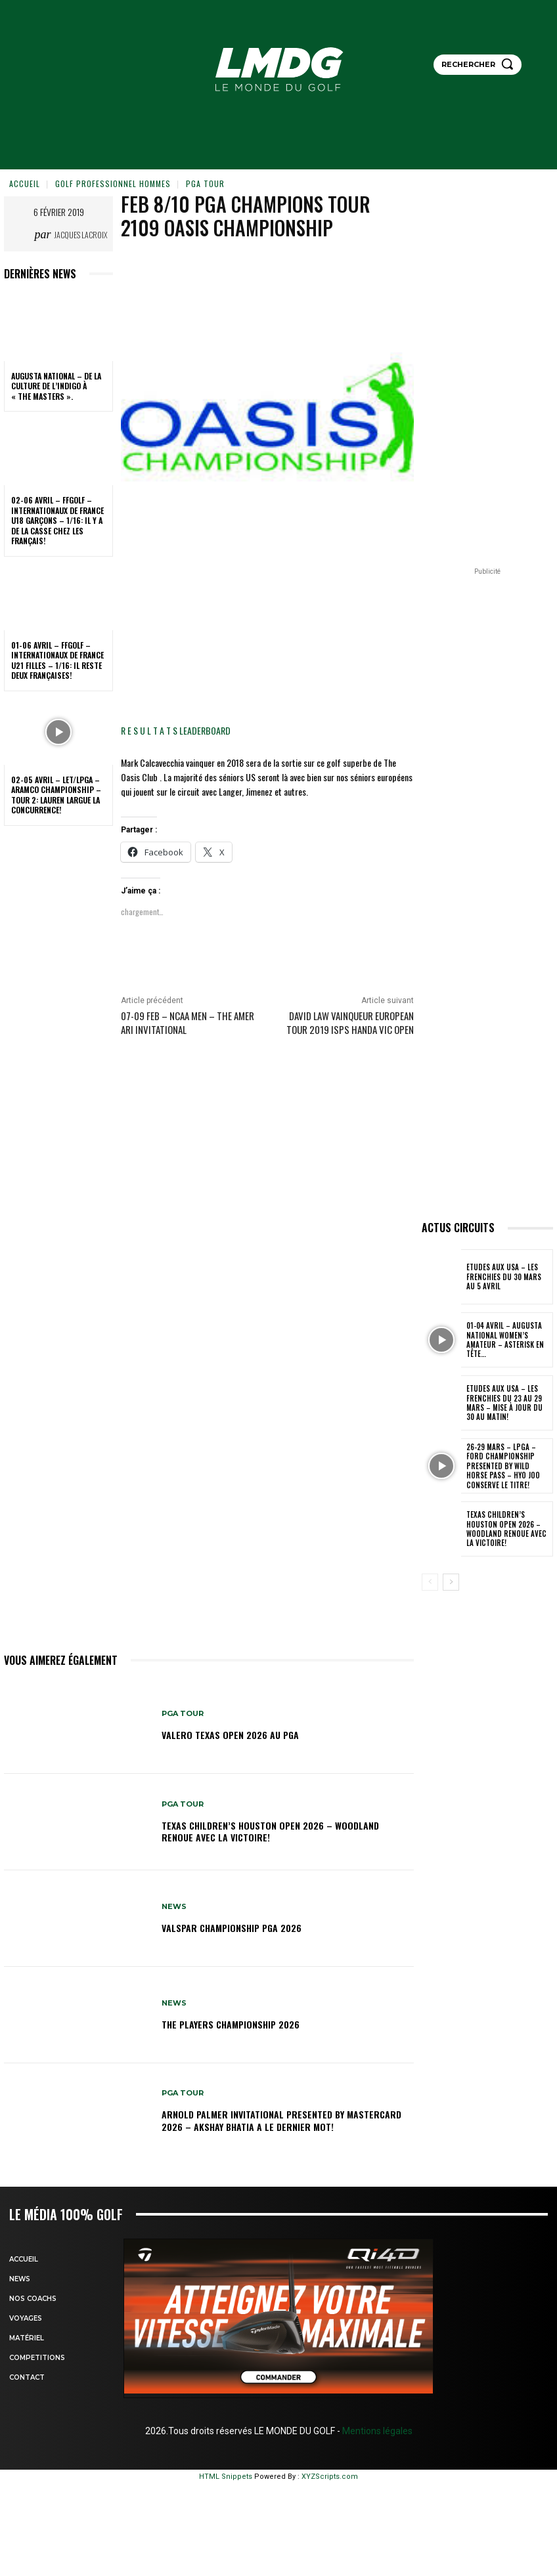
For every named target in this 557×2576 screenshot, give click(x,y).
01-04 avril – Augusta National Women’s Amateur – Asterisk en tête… (503, 1339)
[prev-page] (430, 1582)
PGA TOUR (205, 183)
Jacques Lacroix (81, 234)
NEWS (174, 1906)
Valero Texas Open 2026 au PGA (230, 1735)
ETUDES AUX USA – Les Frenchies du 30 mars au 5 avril (506, 1277)
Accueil (24, 183)
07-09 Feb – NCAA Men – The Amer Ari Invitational (187, 1022)
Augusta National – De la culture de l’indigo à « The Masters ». (56, 386)
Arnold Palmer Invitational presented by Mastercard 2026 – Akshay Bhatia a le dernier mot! (281, 2120)
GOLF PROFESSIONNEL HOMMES (113, 183)
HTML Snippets (225, 2476)
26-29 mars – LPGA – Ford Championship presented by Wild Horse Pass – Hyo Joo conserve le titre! (508, 1465)
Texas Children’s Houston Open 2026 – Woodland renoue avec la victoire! (270, 1831)
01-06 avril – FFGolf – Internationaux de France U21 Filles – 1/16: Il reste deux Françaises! (57, 660)
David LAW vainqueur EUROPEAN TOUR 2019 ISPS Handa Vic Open (350, 1022)
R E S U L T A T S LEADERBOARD (176, 730)
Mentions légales (376, 2431)
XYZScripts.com (329, 2476)
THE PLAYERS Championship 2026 (231, 2024)
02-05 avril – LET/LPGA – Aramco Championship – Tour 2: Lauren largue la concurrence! (56, 795)
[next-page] (451, 1582)
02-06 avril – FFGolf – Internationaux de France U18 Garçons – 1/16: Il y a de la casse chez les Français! (57, 520)
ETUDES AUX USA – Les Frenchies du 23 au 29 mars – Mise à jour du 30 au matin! (507, 1402)
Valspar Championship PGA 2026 (231, 1928)
